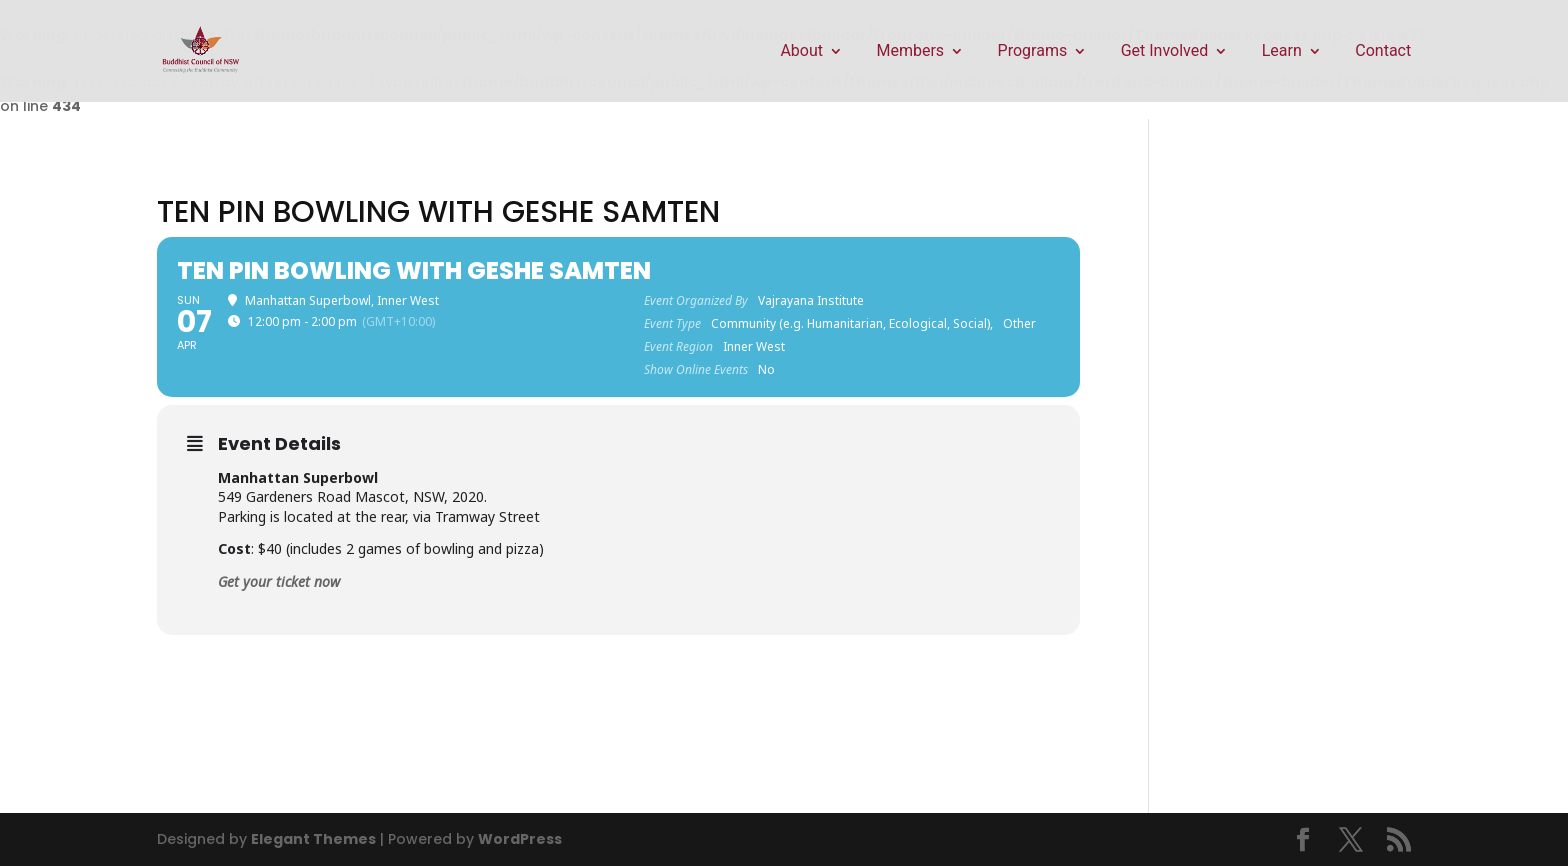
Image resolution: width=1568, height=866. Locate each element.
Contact (1383, 52)
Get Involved (1165, 52)
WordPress (520, 839)
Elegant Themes (313, 839)
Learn (1282, 52)
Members (910, 52)
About (801, 52)
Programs (1033, 52)
